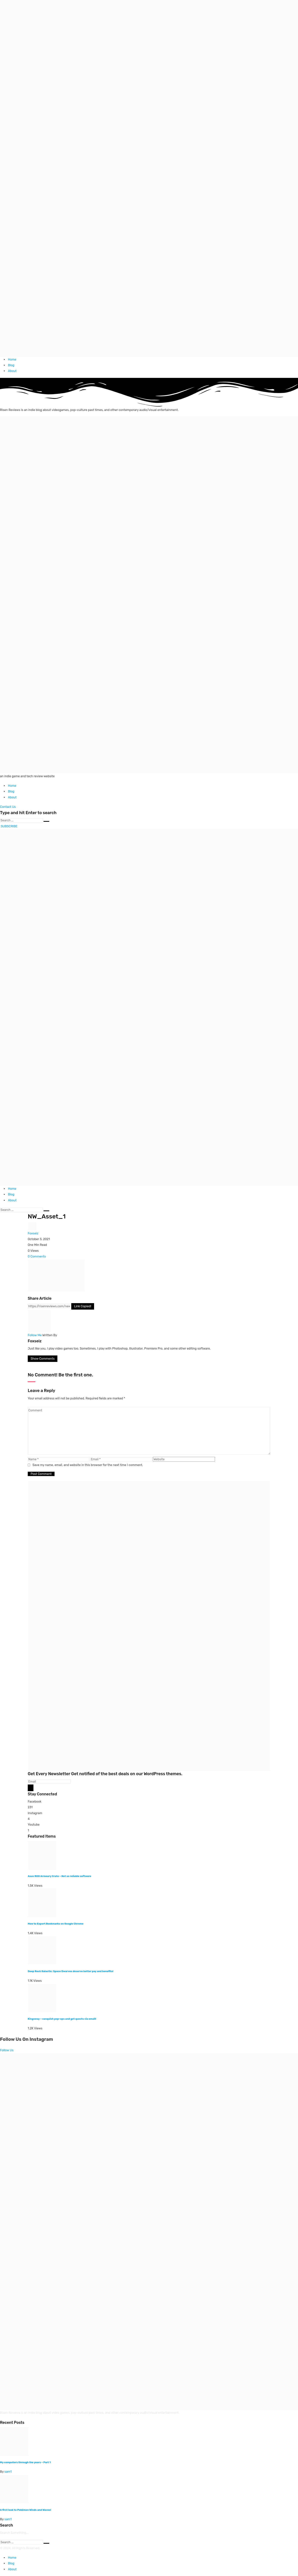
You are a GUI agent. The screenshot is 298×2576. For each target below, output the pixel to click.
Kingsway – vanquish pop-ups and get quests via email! (62, 2018)
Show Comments (43, 1358)
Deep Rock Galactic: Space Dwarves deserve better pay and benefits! (70, 1971)
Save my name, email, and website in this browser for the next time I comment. (87, 1465)
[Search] (21, 820)
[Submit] (46, 821)
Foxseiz (33, 1233)
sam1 (8, 2471)
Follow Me (35, 1335)
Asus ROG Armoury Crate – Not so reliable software (59, 1876)
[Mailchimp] (30, 1787)
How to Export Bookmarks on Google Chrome (55, 1923)
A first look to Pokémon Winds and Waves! (25, 2509)
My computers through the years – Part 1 (25, 2462)
